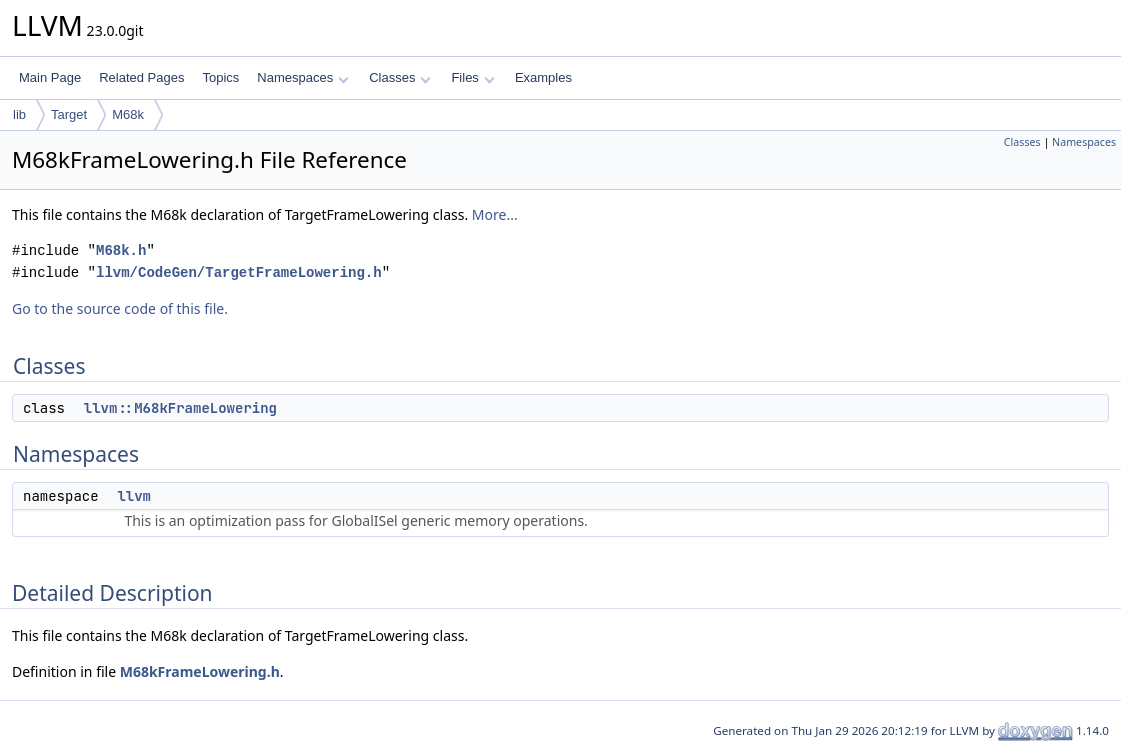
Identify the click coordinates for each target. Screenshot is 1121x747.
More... (495, 214)
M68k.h (121, 250)
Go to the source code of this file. (120, 308)
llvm (134, 496)
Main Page (50, 77)
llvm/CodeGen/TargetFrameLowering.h (239, 272)
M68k (128, 114)
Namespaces (302, 77)
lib (19, 114)
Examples (543, 77)
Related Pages (141, 77)
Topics (220, 77)
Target (69, 114)
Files (472, 77)
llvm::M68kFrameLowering (180, 408)
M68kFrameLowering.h (200, 671)
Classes (400, 77)
